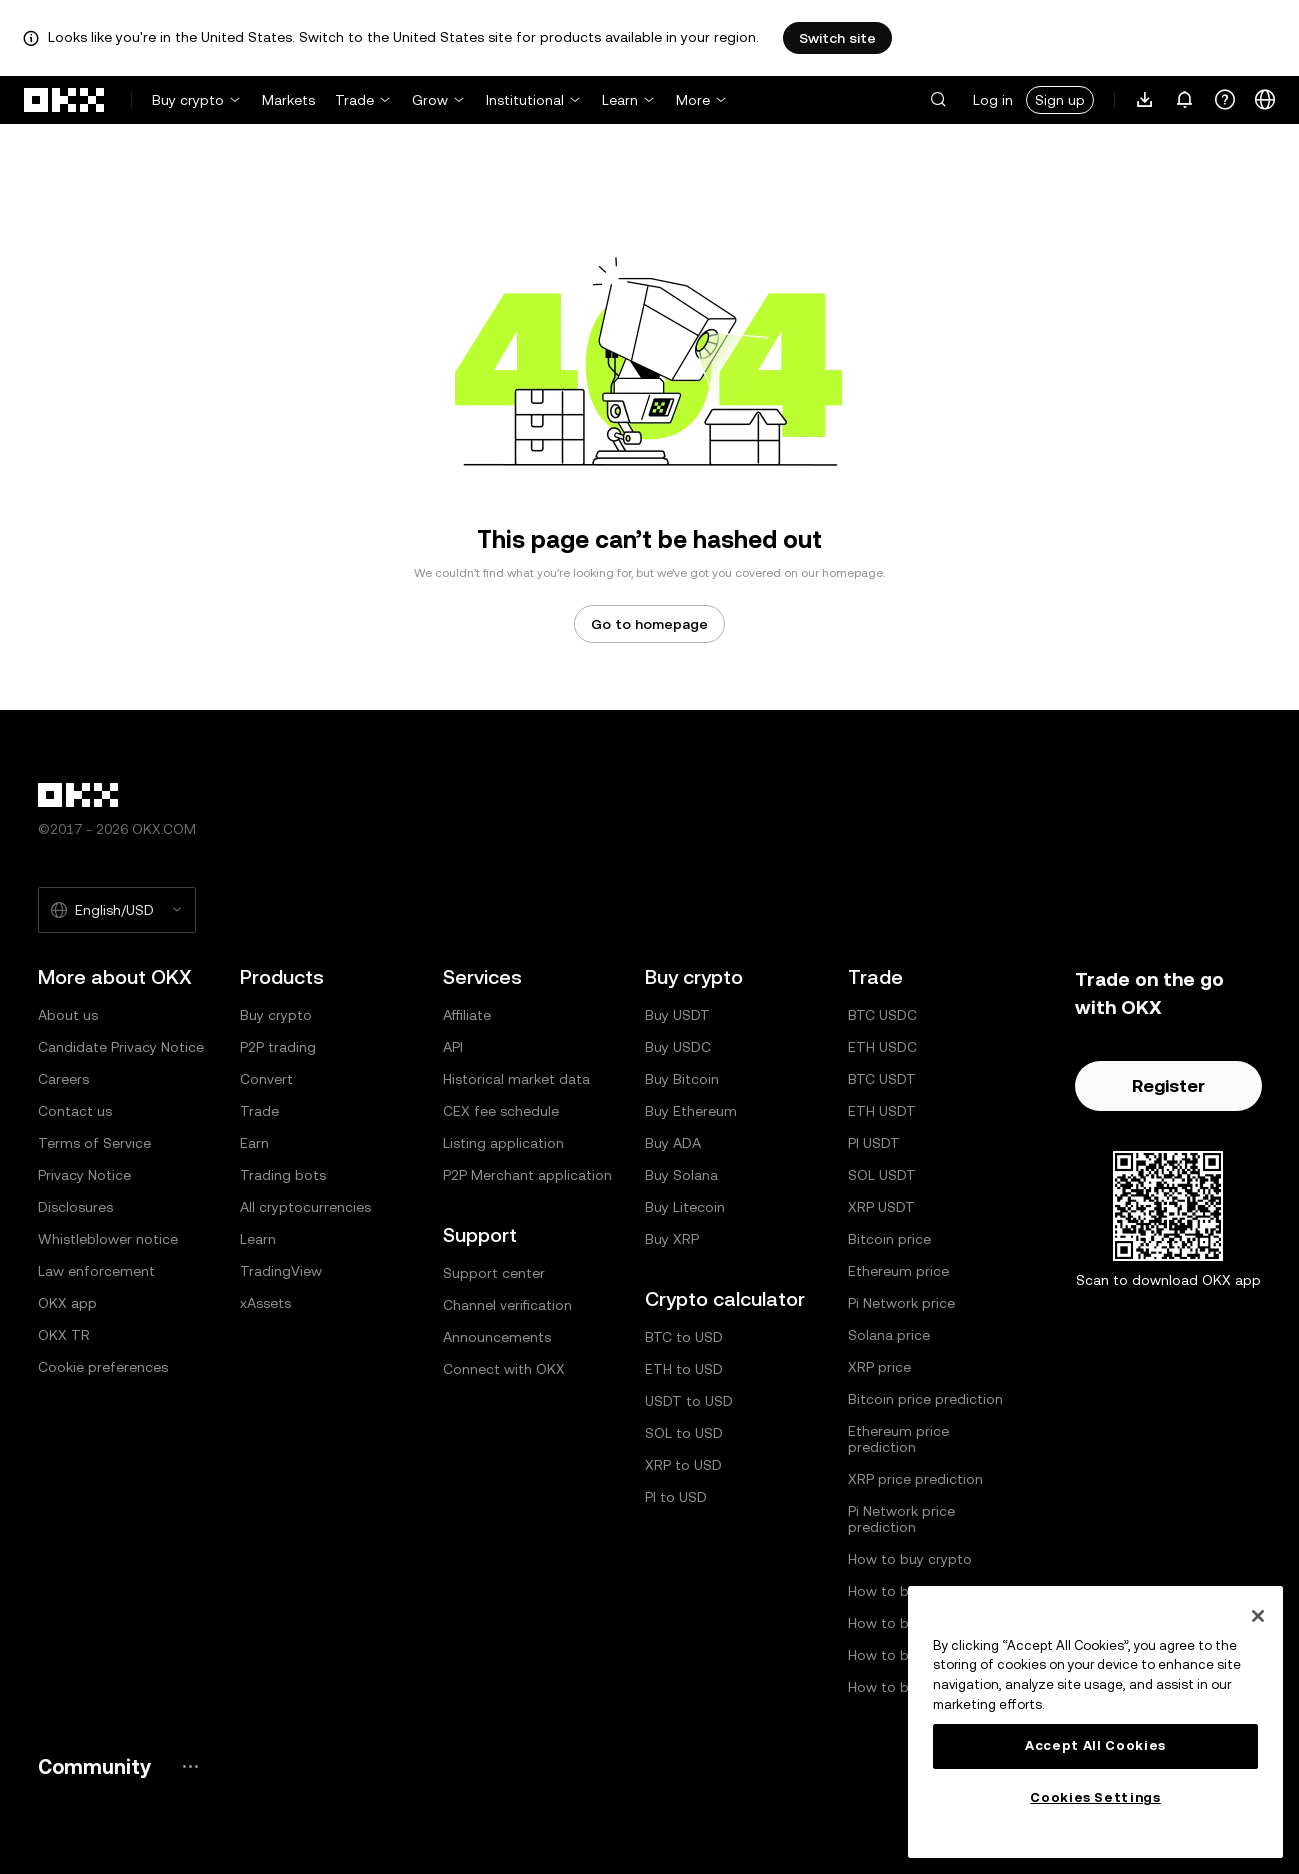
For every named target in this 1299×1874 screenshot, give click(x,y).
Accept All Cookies (1095, 1745)
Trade (354, 100)
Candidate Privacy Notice (121, 1047)
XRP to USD (683, 1465)
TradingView (281, 1271)
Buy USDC (678, 1047)
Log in (993, 100)
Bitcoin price (889, 1239)
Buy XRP (672, 1239)
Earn (254, 1143)
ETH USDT (882, 1111)
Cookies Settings (1095, 1797)
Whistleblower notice (108, 1239)
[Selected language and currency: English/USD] (117, 910)
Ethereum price (898, 1271)
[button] (938, 100)
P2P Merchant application (527, 1175)
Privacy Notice (84, 1175)
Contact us (75, 1111)
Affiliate (467, 1015)
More (693, 100)
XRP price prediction (915, 1479)
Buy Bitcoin (682, 1079)
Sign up (1060, 100)
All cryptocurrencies (305, 1207)
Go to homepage (649, 624)
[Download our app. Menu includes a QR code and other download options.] (1145, 100)
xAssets (265, 1303)
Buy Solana (681, 1175)
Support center (494, 1273)
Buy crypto (188, 100)
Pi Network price (901, 1303)
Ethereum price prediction (898, 1439)
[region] (1095, 1722)
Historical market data (516, 1079)
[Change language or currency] (1265, 100)
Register (1168, 1085)
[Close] (1258, 1616)
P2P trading (278, 1047)
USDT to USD (689, 1401)
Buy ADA (673, 1143)
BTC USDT (882, 1079)
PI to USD (676, 1497)
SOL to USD (684, 1433)
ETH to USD (684, 1369)
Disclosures (75, 1207)
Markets (288, 100)
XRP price (879, 1367)
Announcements (497, 1337)
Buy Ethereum (691, 1111)
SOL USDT (882, 1175)
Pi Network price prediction (901, 1519)
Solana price (889, 1335)
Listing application (503, 1143)
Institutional (525, 100)
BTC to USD (684, 1337)
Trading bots (283, 1175)
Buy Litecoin (685, 1207)
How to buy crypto (910, 1559)
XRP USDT (881, 1207)
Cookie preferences (103, 1367)
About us (68, 1015)
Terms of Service (94, 1143)
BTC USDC (882, 1015)
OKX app (67, 1303)
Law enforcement (96, 1271)
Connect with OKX (504, 1369)
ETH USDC (882, 1047)
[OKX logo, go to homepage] (65, 100)
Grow (430, 100)
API (453, 1047)
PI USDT (874, 1143)
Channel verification (507, 1305)
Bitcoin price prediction (925, 1399)
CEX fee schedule (501, 1111)
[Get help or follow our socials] (1225, 100)
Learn (620, 100)
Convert (266, 1079)
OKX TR (64, 1335)
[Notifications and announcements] (1185, 100)
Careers (63, 1079)
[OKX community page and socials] (190, 1766)
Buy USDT (677, 1015)
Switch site (837, 38)
